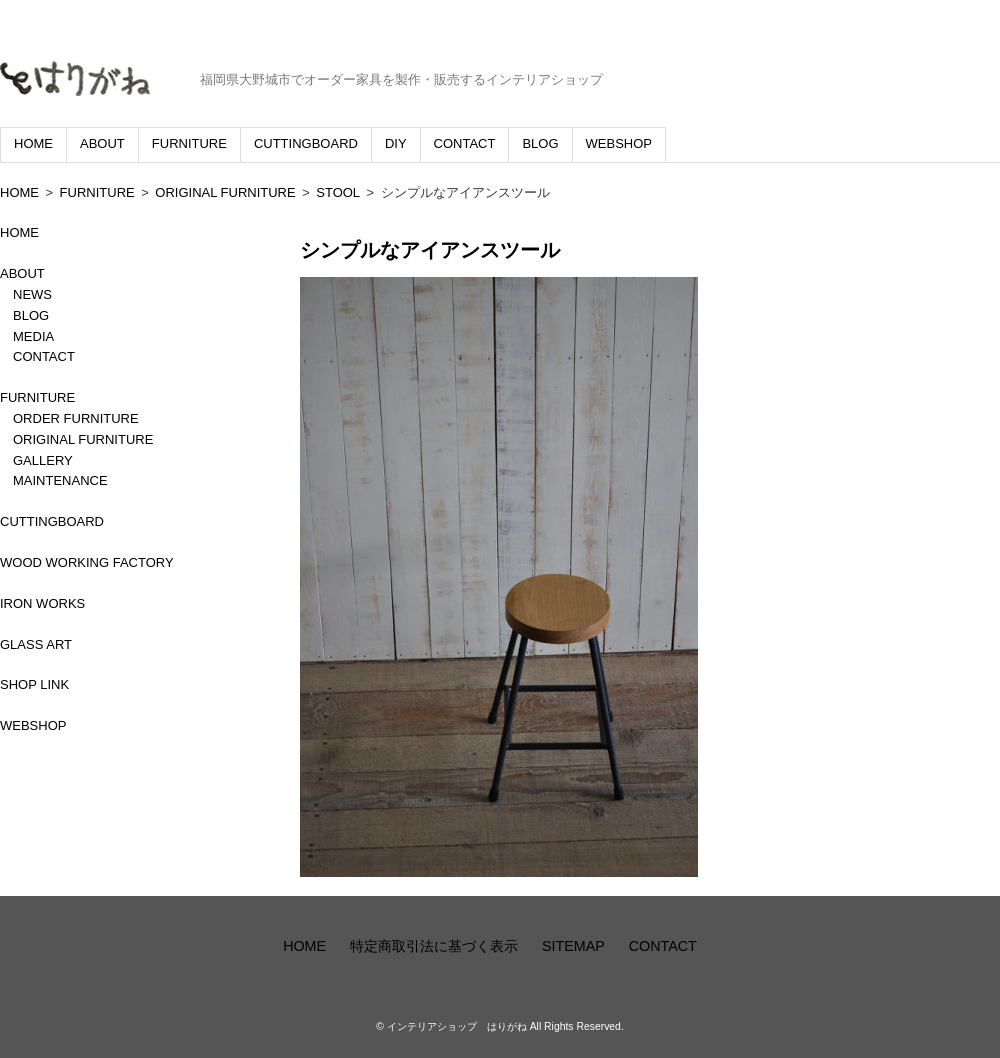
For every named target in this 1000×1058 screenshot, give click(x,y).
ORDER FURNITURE (76, 418)
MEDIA (33, 336)
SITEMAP (573, 946)
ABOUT (102, 143)
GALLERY (43, 460)
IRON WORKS (42, 603)
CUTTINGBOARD (306, 143)
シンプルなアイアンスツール (430, 250)
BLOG (540, 143)
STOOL (338, 192)
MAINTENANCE (60, 480)
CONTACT (465, 143)
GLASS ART (36, 644)
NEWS (32, 294)
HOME (33, 143)
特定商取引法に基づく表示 (434, 946)
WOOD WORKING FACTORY (87, 562)
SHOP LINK (34, 684)
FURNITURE (189, 143)
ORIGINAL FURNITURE (225, 192)
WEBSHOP (619, 143)
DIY (396, 143)
